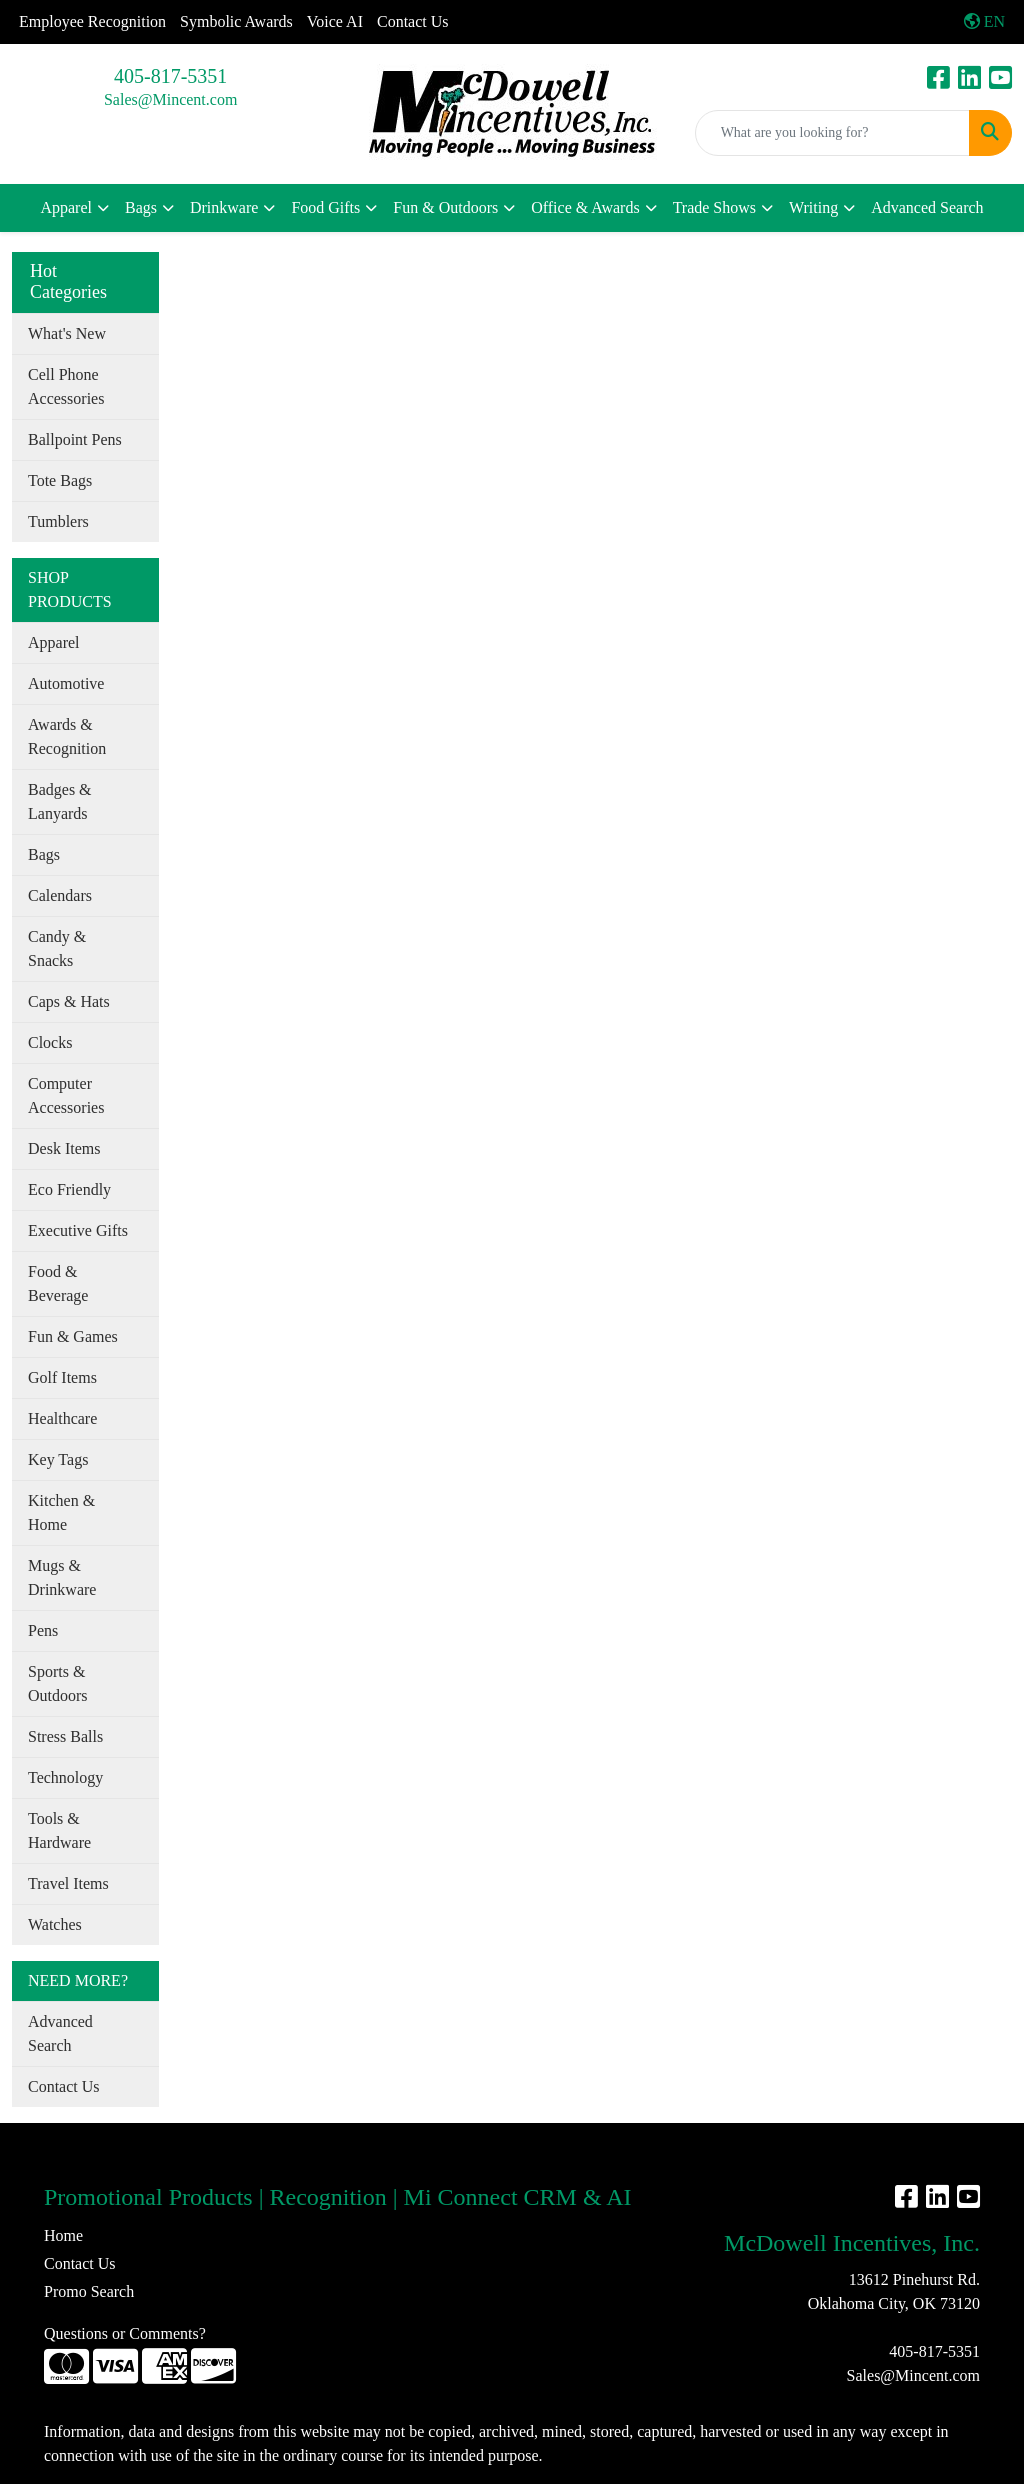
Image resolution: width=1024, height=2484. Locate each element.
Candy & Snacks (57, 948)
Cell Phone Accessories (66, 386)
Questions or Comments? (125, 2333)
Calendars (60, 895)
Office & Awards (585, 207)
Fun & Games (73, 1336)
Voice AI (335, 21)
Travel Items (68, 1883)
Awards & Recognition (67, 736)
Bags (141, 207)
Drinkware (224, 207)
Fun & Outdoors (445, 207)
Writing (813, 207)
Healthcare (62, 1418)
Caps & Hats (69, 1001)
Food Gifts (325, 207)
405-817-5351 (170, 76)
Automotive (66, 683)
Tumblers (58, 521)
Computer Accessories (66, 1095)
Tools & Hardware (59, 1830)
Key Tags (58, 1459)
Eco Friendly (69, 1189)
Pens (43, 1630)
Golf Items (62, 1377)
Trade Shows (714, 207)
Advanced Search (927, 207)
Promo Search (89, 2291)
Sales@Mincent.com (170, 99)
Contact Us (413, 21)
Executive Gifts (78, 1230)
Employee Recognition (92, 21)
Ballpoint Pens (75, 439)
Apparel (66, 207)
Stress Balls (65, 1736)
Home (63, 2235)
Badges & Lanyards (60, 801)
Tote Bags (60, 480)
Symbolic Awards (236, 21)
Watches (55, 1924)
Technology (65, 1777)
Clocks (50, 1042)
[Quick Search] (832, 133)
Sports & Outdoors (58, 1683)
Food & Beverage (58, 1283)
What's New (67, 333)
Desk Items (64, 1148)
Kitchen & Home (61, 1512)
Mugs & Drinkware (62, 1577)
